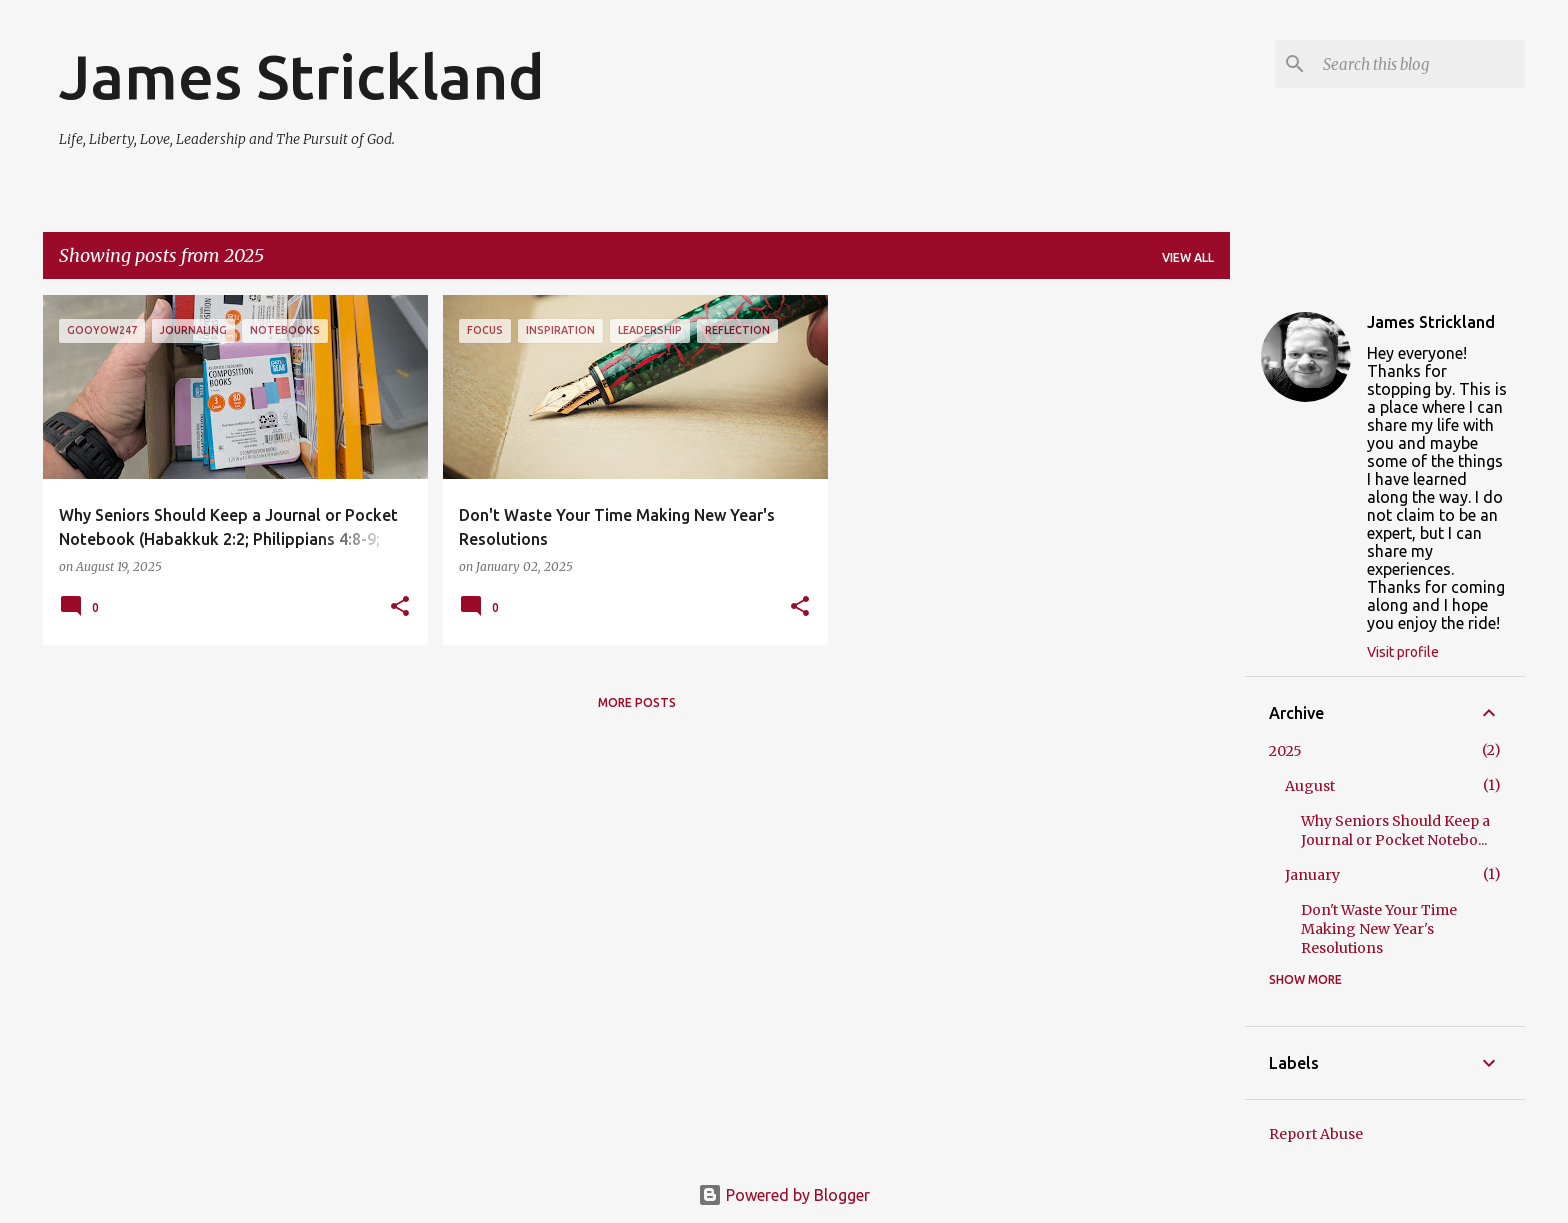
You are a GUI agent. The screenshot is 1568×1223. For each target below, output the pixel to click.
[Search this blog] (1420, 64)
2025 (1285, 751)
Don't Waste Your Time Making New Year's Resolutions (1379, 929)
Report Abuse (1316, 1134)
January (1312, 875)
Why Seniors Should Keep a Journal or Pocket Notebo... (1395, 830)
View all (1188, 257)
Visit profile (1403, 652)
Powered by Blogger (784, 1195)
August (1310, 786)
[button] (400, 607)
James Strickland (302, 76)
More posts (637, 702)
